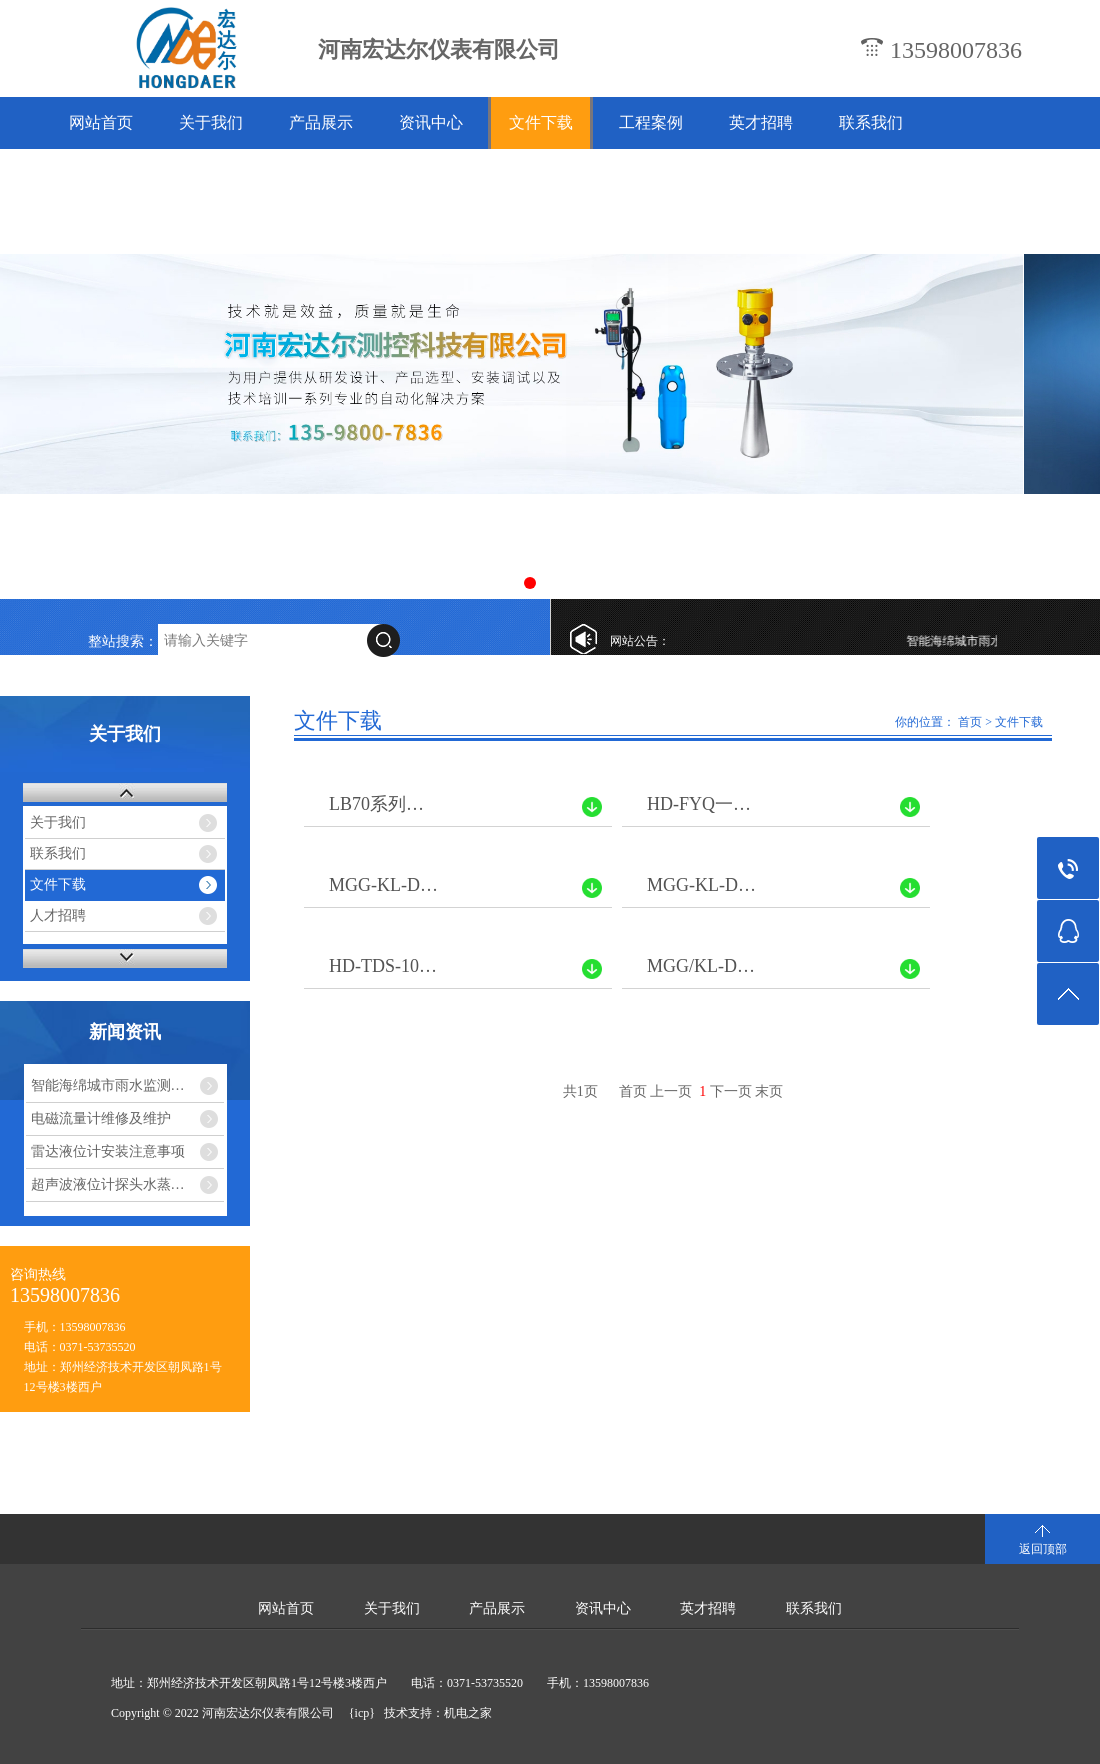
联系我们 (871, 122)
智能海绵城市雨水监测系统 (984, 641)
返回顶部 (1043, 1549)
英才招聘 (761, 122)
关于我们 (211, 122)
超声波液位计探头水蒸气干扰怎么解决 (128, 1184)
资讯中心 (431, 122)
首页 (970, 722)
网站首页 (101, 122)
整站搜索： (123, 641)
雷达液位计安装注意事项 (108, 1151)
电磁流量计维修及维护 (101, 1118)
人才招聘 (58, 915)
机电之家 (468, 1713)
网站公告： (640, 641)
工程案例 (651, 122)
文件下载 (541, 122)
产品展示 (321, 122)
